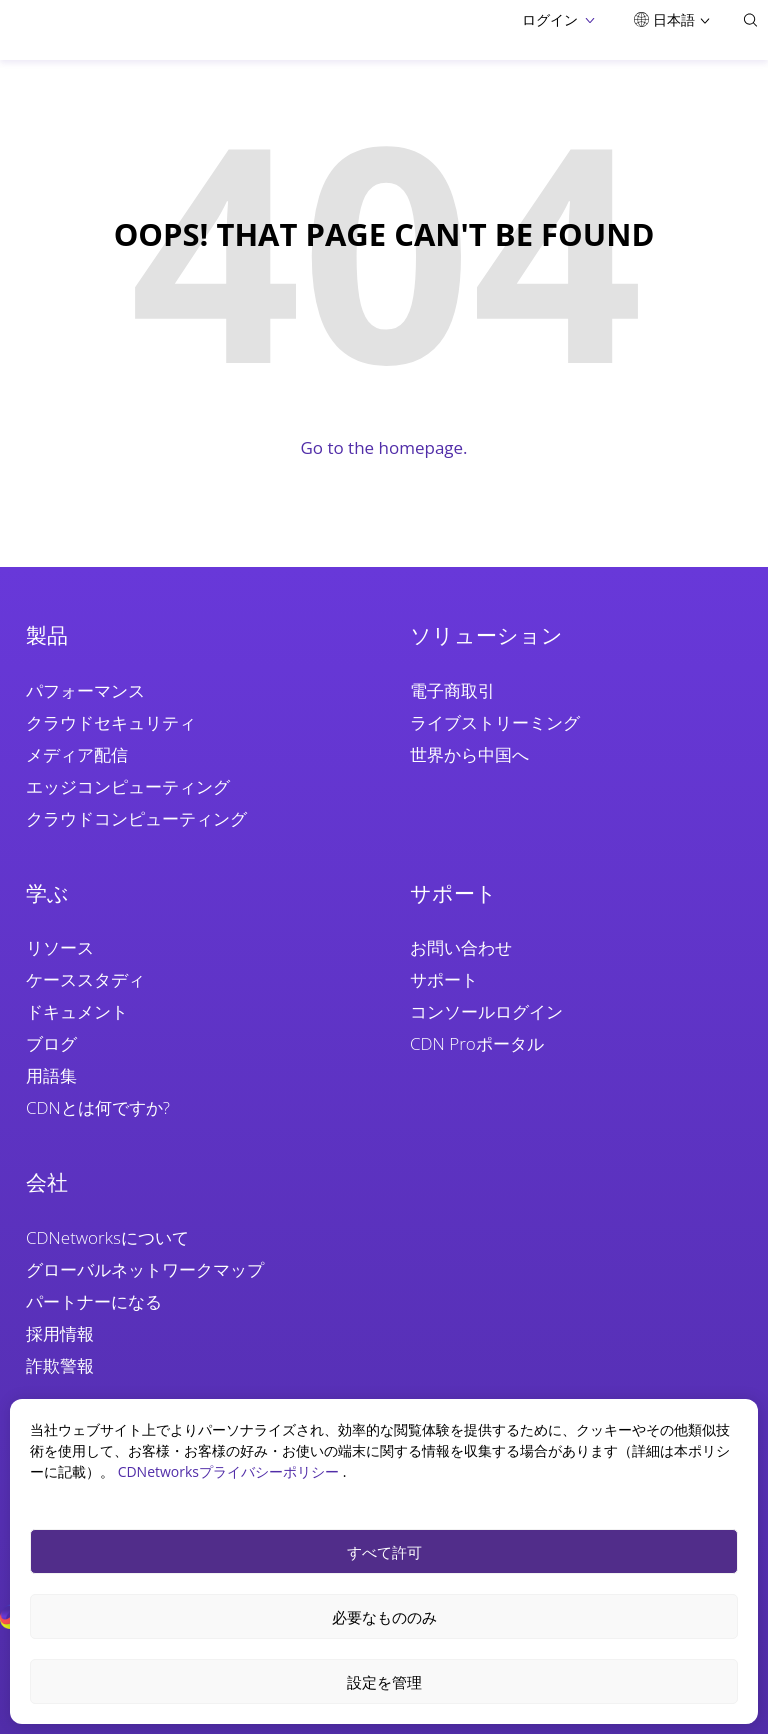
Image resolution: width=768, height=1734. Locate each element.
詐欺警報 (60, 1365)
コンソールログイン (486, 1011)
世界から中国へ (469, 754)
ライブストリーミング (495, 722)
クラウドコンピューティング (136, 818)
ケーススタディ (85, 979)
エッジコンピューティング (128, 786)
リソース (60, 947)
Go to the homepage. (383, 447)
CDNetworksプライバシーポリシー (230, 1471)
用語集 (51, 1075)
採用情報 (60, 1333)
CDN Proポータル (477, 1043)
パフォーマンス (85, 690)
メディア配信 (77, 754)
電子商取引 (452, 690)
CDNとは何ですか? (98, 1107)
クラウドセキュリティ (111, 722)
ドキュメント (77, 1011)
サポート (444, 979)
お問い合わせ (461, 947)
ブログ (51, 1043)
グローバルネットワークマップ (145, 1269)
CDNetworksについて (107, 1237)
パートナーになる (94, 1301)
